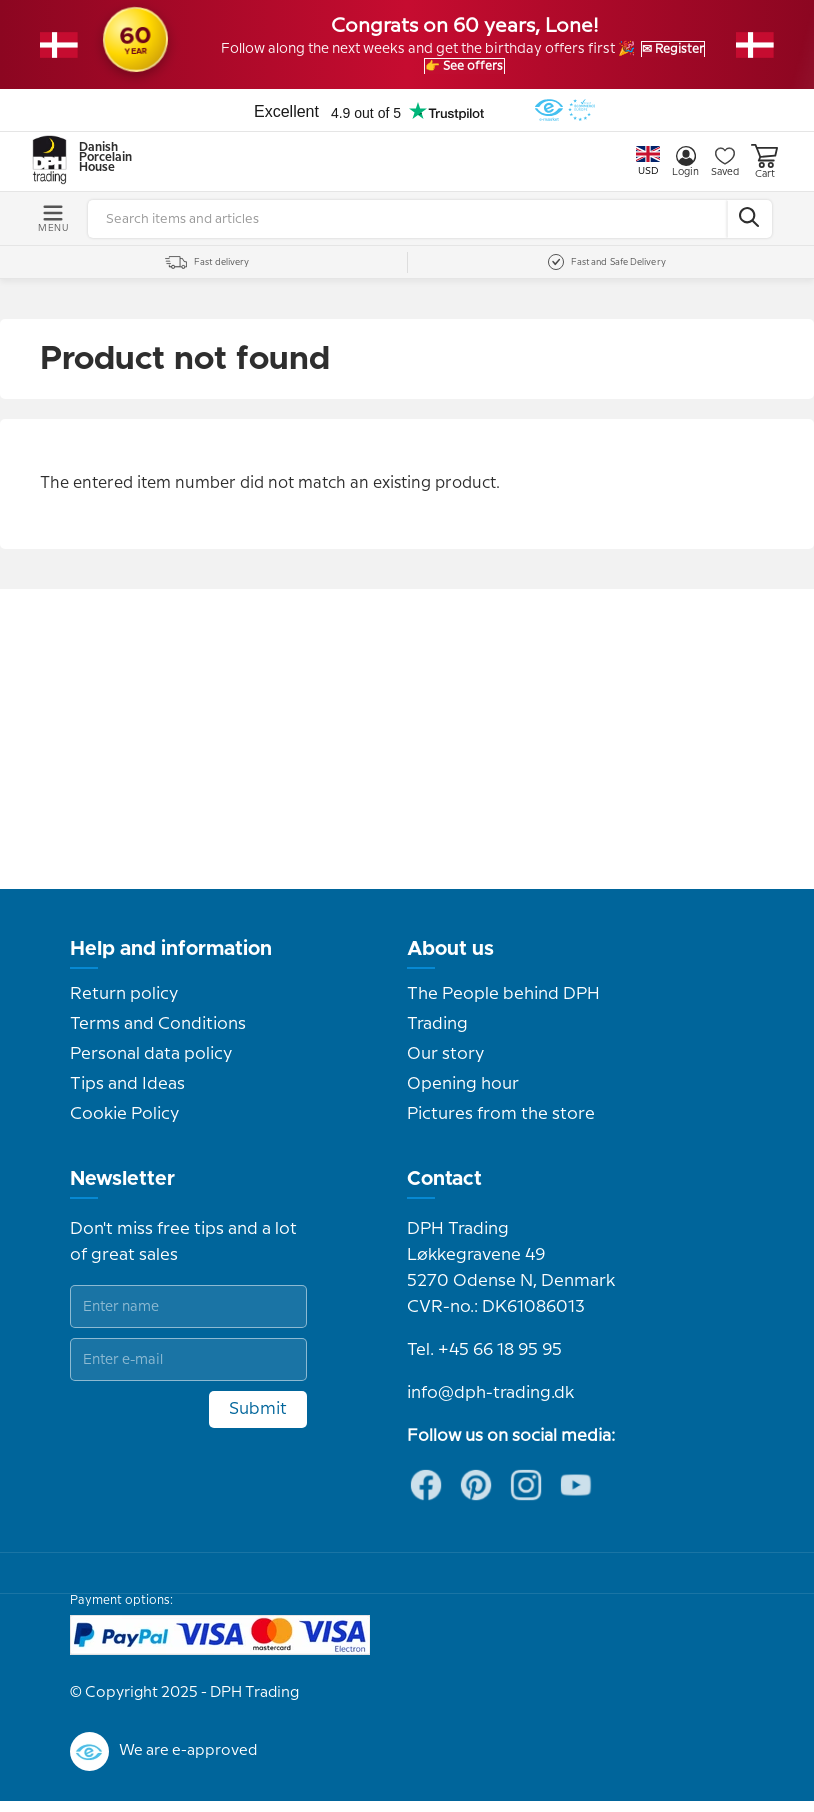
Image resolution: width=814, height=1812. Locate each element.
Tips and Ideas (127, 1095)
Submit (258, 1420)
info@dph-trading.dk (490, 1404)
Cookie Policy (124, 1125)
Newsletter (122, 1190)
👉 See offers (524, 72)
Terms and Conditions (158, 1035)
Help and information (171, 960)
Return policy (124, 1005)
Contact (444, 1190)
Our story (445, 1065)
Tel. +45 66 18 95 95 (484, 1361)
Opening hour (463, 1095)
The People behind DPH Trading (503, 1020)
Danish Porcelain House (99, 169)
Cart (764, 172)
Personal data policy (151, 1065)
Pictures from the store (501, 1125)
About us (450, 960)
